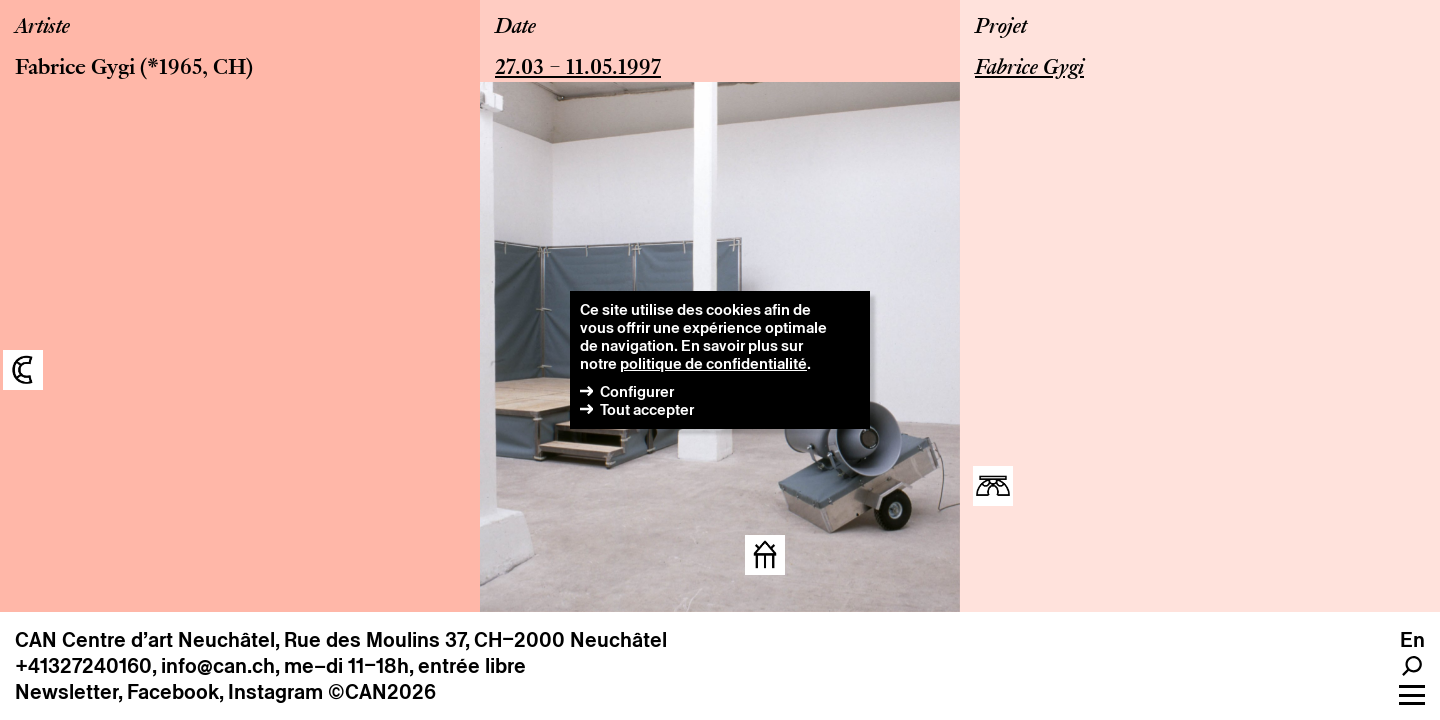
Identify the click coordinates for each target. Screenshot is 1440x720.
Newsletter (66, 692)
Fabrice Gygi (75, 69)
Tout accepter (647, 409)
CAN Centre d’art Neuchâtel (145, 640)
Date (515, 28)
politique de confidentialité (713, 363)
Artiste (42, 28)
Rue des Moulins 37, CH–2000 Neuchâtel (475, 640)
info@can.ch (218, 666)
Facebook (173, 692)
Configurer (637, 391)
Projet (1001, 28)
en (1412, 640)
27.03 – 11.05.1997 (578, 69)
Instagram (275, 692)
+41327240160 (83, 666)
